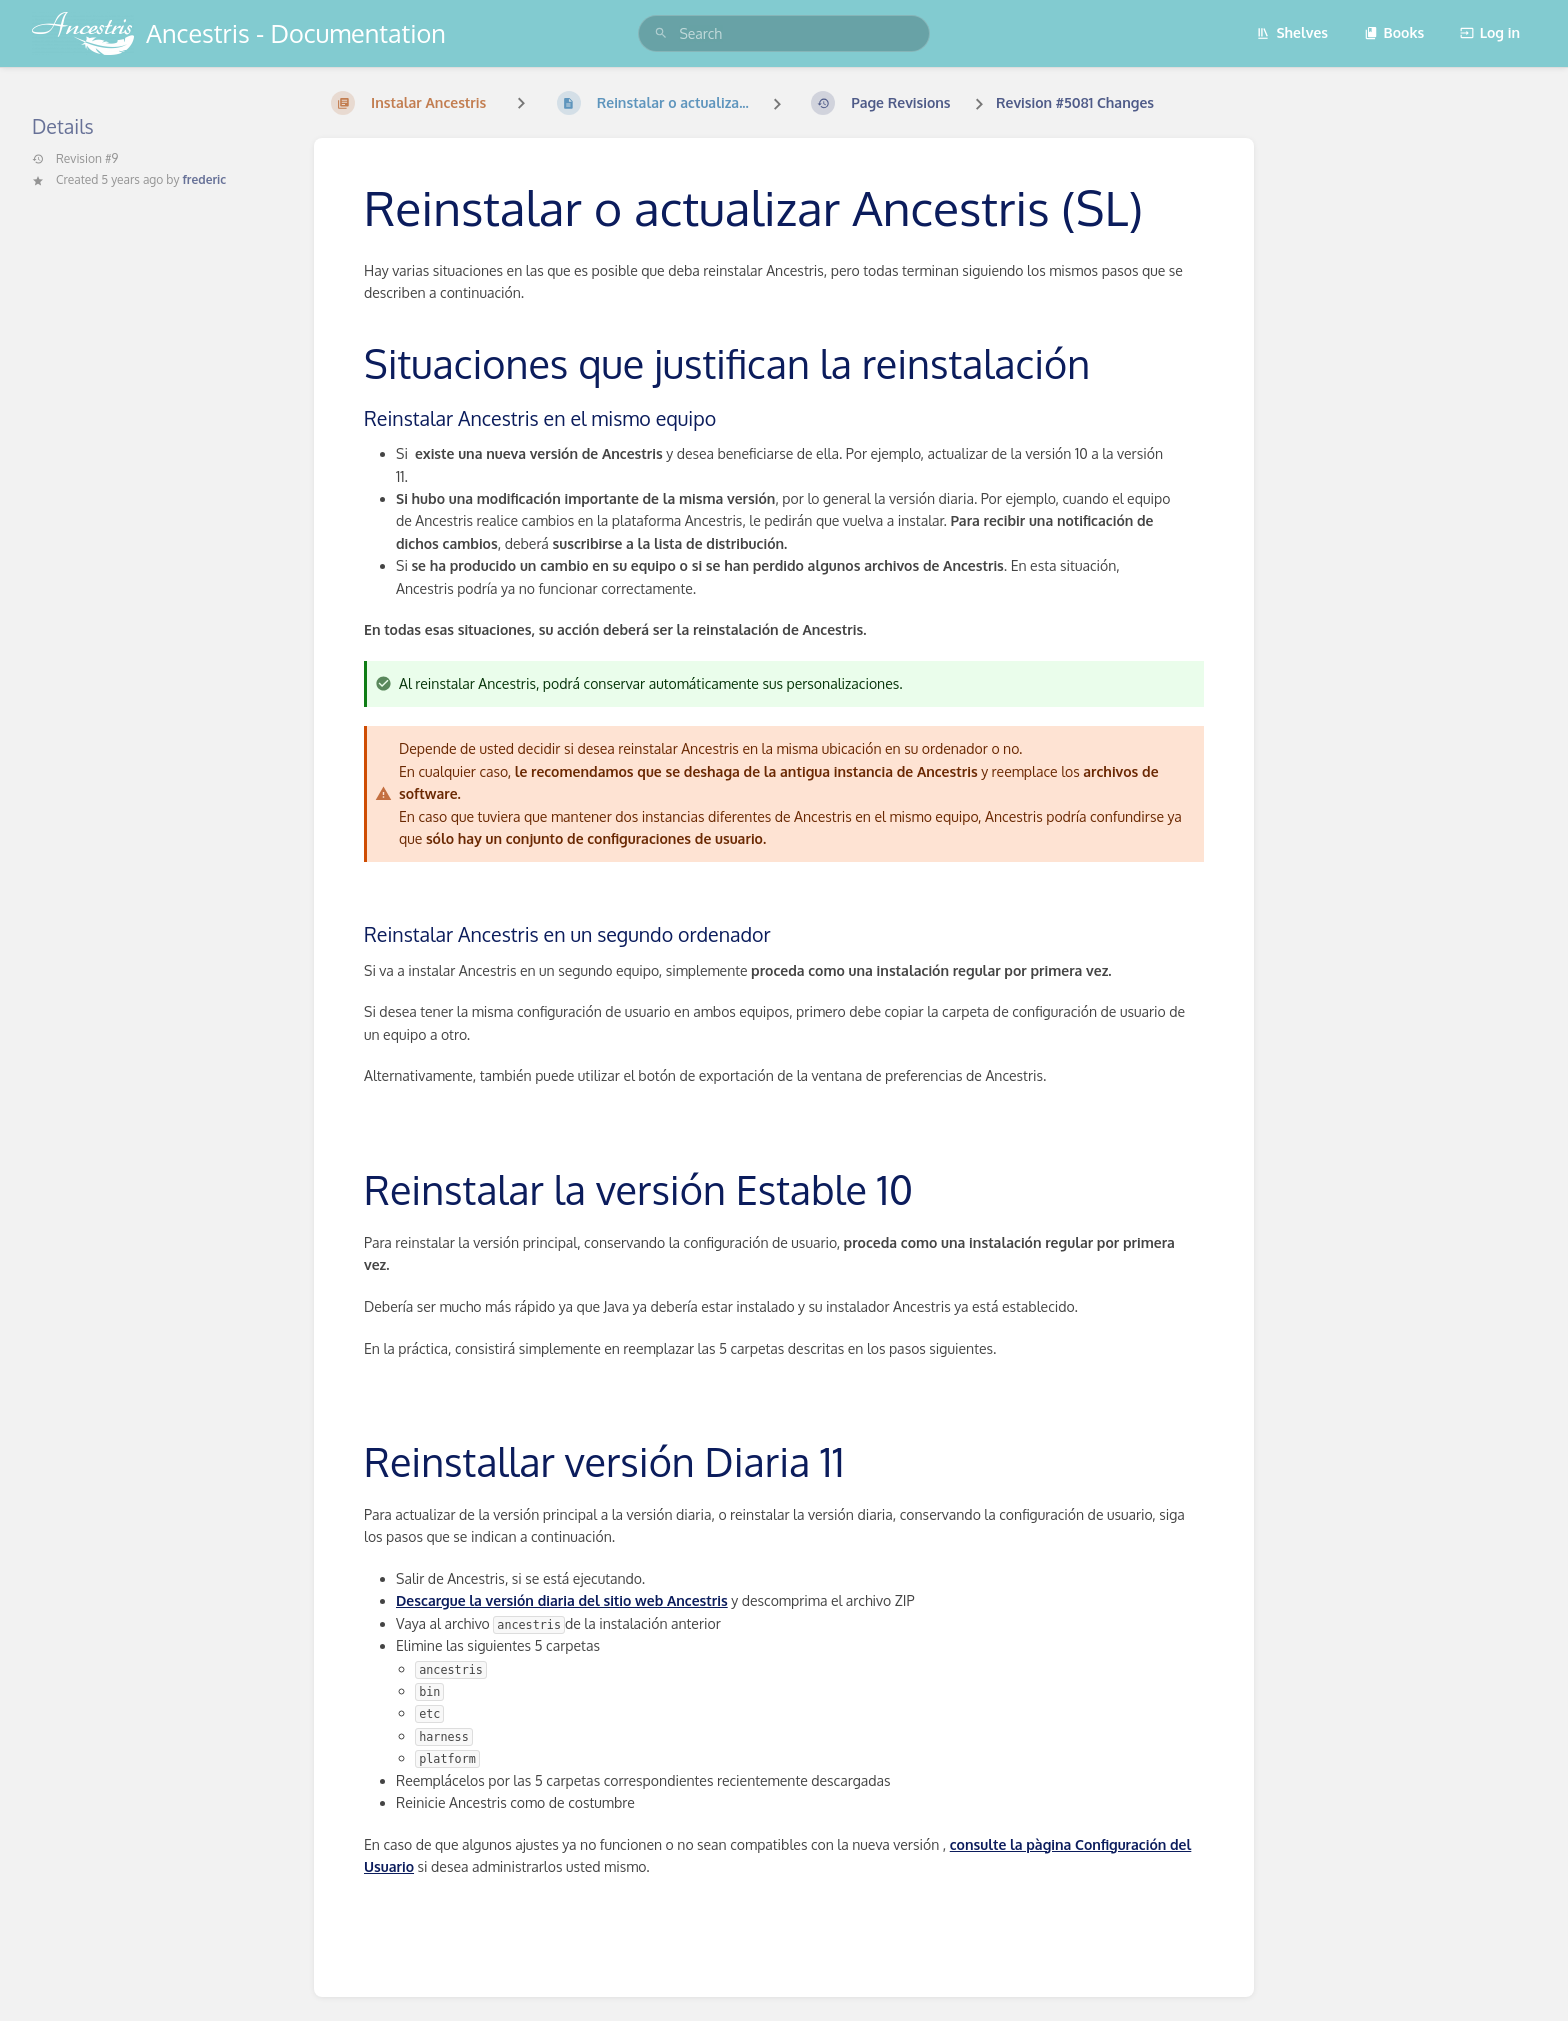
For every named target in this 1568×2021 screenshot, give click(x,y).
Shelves (1292, 32)
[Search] (661, 33)
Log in (1490, 32)
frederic (204, 179)
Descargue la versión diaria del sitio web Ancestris (562, 1600)
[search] (783, 33)
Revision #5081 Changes (1075, 102)
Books (1394, 32)
